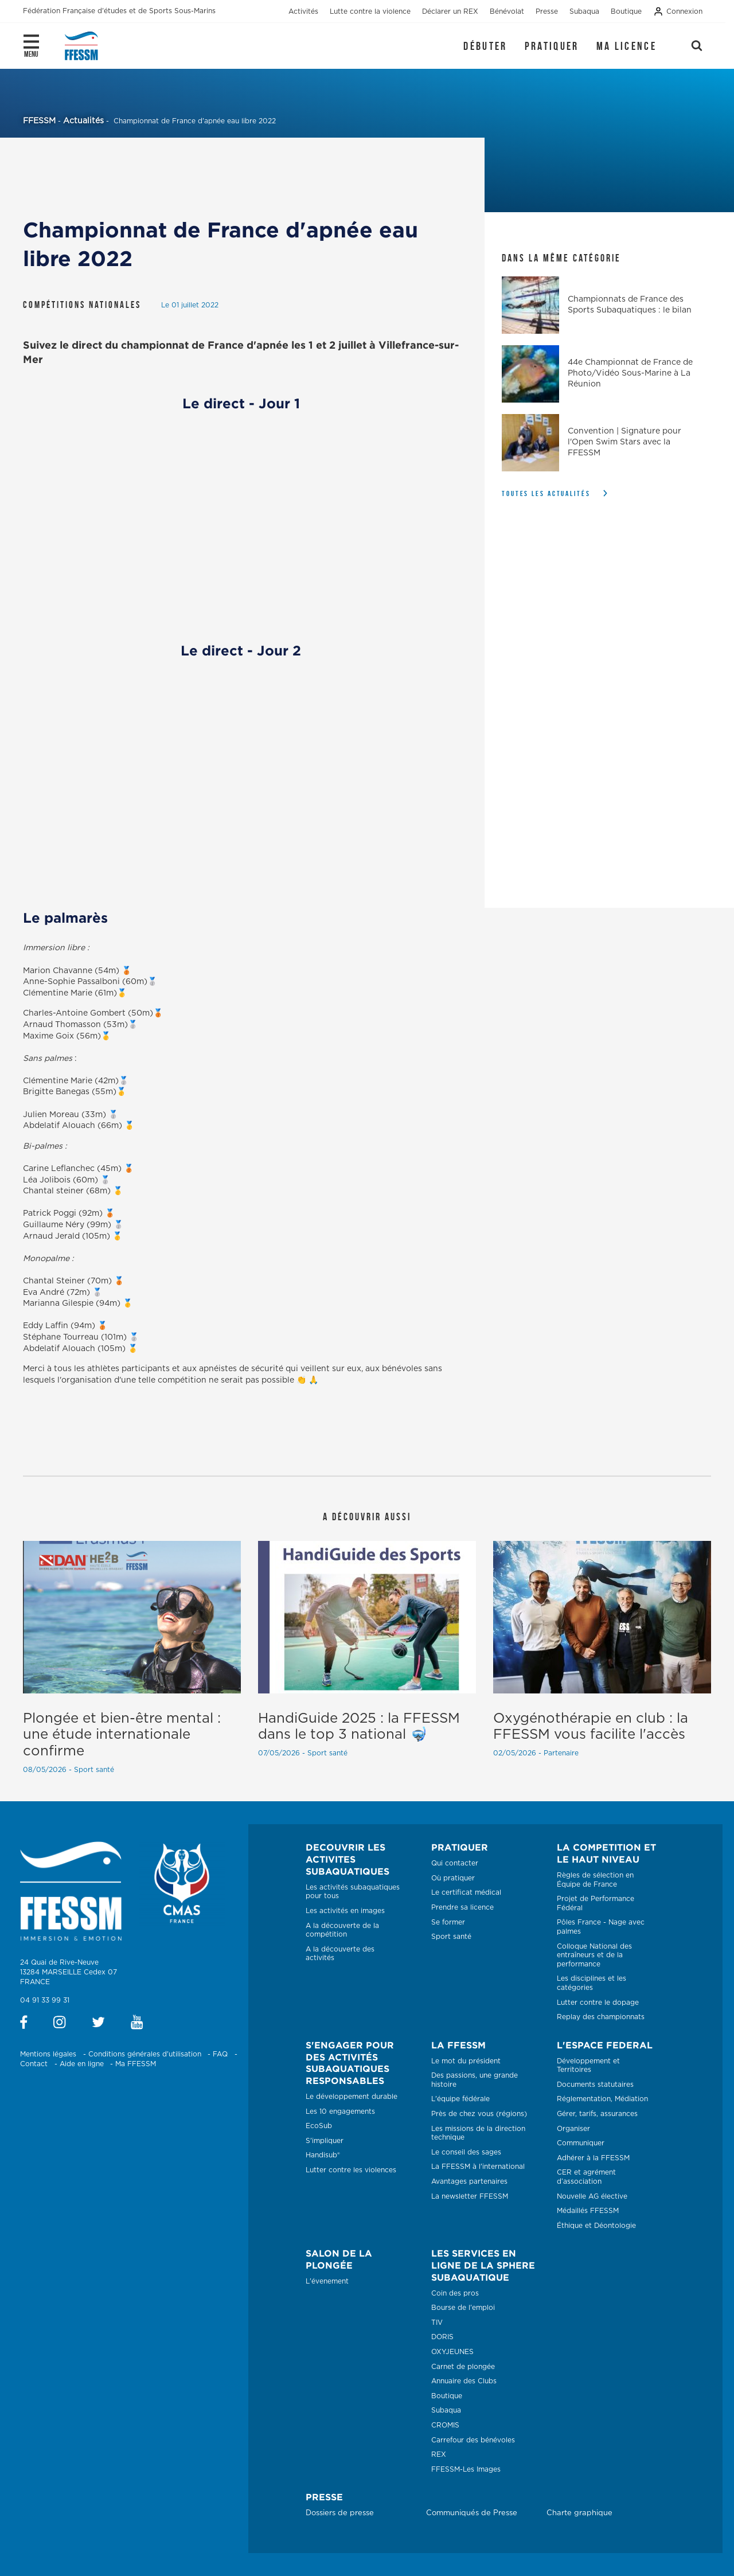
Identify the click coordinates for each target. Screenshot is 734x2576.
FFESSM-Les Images (466, 2469)
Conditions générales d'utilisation (144, 2054)
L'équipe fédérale (460, 2098)
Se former (448, 1922)
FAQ (220, 2054)
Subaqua (446, 2410)
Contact (34, 2063)
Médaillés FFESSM (588, 2210)
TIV (437, 2322)
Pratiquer (552, 46)
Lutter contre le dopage (598, 2002)
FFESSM (39, 121)
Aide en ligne (82, 2063)
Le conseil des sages (466, 2152)
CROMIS (445, 2425)
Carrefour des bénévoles (473, 2440)
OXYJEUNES (452, 2351)
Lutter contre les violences (351, 2170)
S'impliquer (324, 2140)
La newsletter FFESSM (469, 2196)
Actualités (83, 121)
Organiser (573, 2128)
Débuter (485, 46)
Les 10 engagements (340, 2111)
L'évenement (327, 2281)
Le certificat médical (466, 1892)
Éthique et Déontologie (596, 2225)
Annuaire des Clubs (464, 2381)
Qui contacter (454, 1863)
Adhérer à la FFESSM (593, 2158)
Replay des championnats (601, 2016)
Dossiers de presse (340, 2513)
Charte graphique (579, 2513)
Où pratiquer (453, 1878)
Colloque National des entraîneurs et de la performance (594, 1955)
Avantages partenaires (469, 2181)
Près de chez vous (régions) (479, 2113)
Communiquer (580, 2143)
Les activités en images (345, 1910)
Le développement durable (351, 2096)
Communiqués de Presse (471, 2513)
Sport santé (451, 1936)
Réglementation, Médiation (602, 2098)
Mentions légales (48, 2054)
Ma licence (626, 46)
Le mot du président (466, 2061)
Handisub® (323, 2155)
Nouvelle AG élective (592, 2196)
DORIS (442, 2336)
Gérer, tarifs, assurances (597, 2113)
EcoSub (319, 2125)
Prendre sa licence (462, 1907)
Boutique (446, 2395)
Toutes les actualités (546, 493)
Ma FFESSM (135, 2063)
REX (438, 2454)
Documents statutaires (595, 2084)
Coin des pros (455, 2293)
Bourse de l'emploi (463, 2307)
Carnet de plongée (463, 2366)
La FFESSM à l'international (478, 2166)
